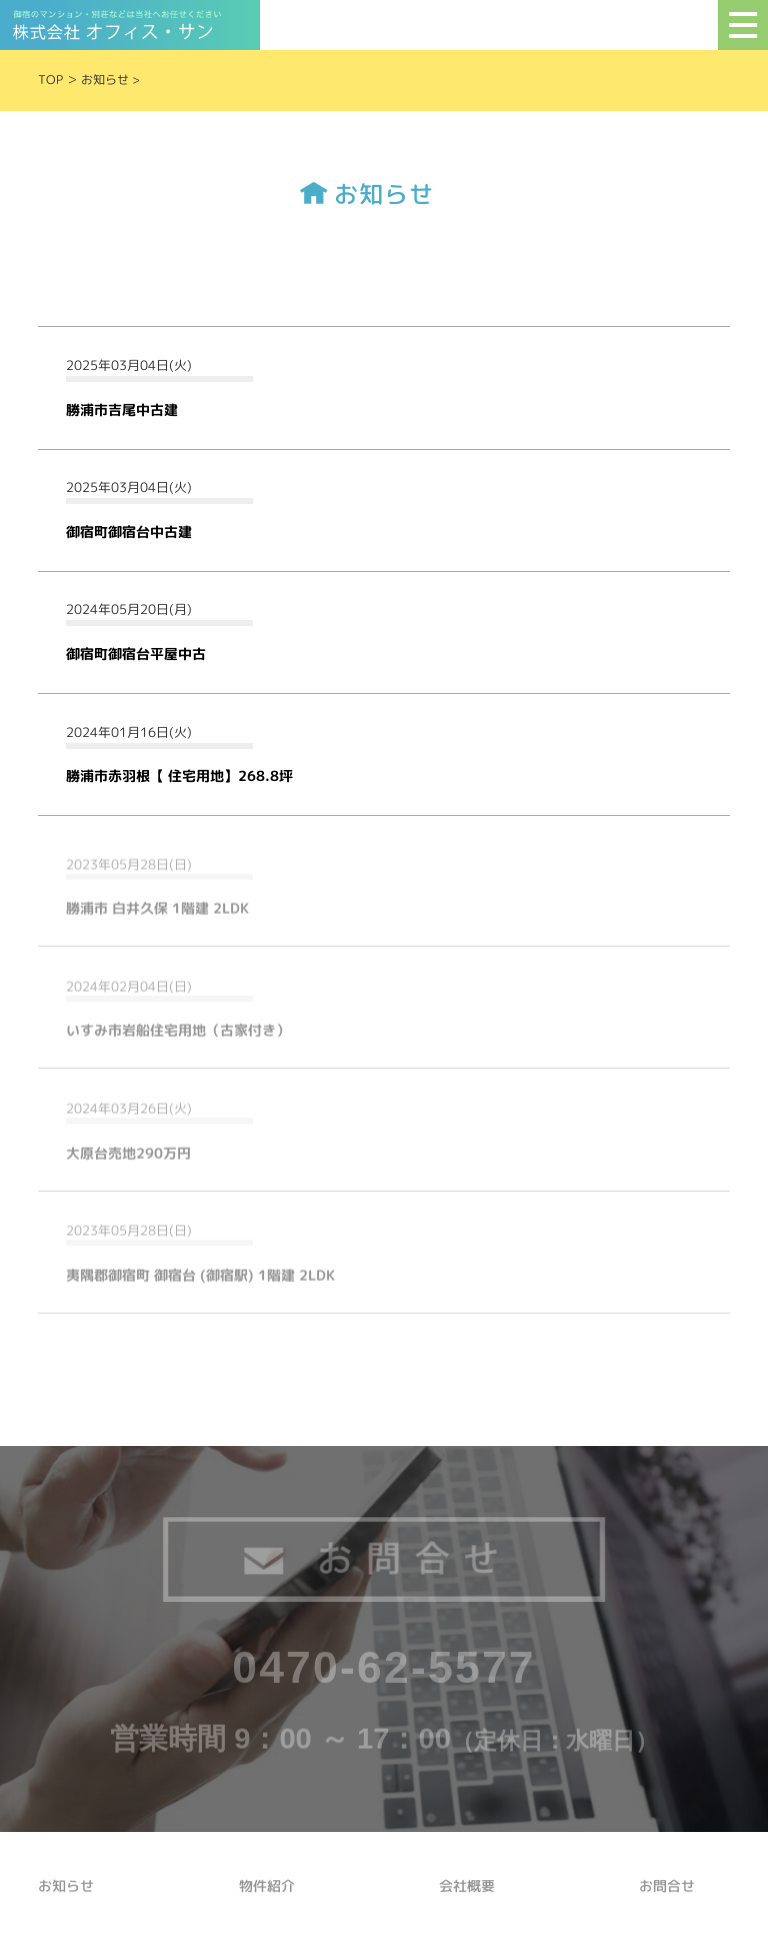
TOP (50, 79)
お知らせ (105, 79)
